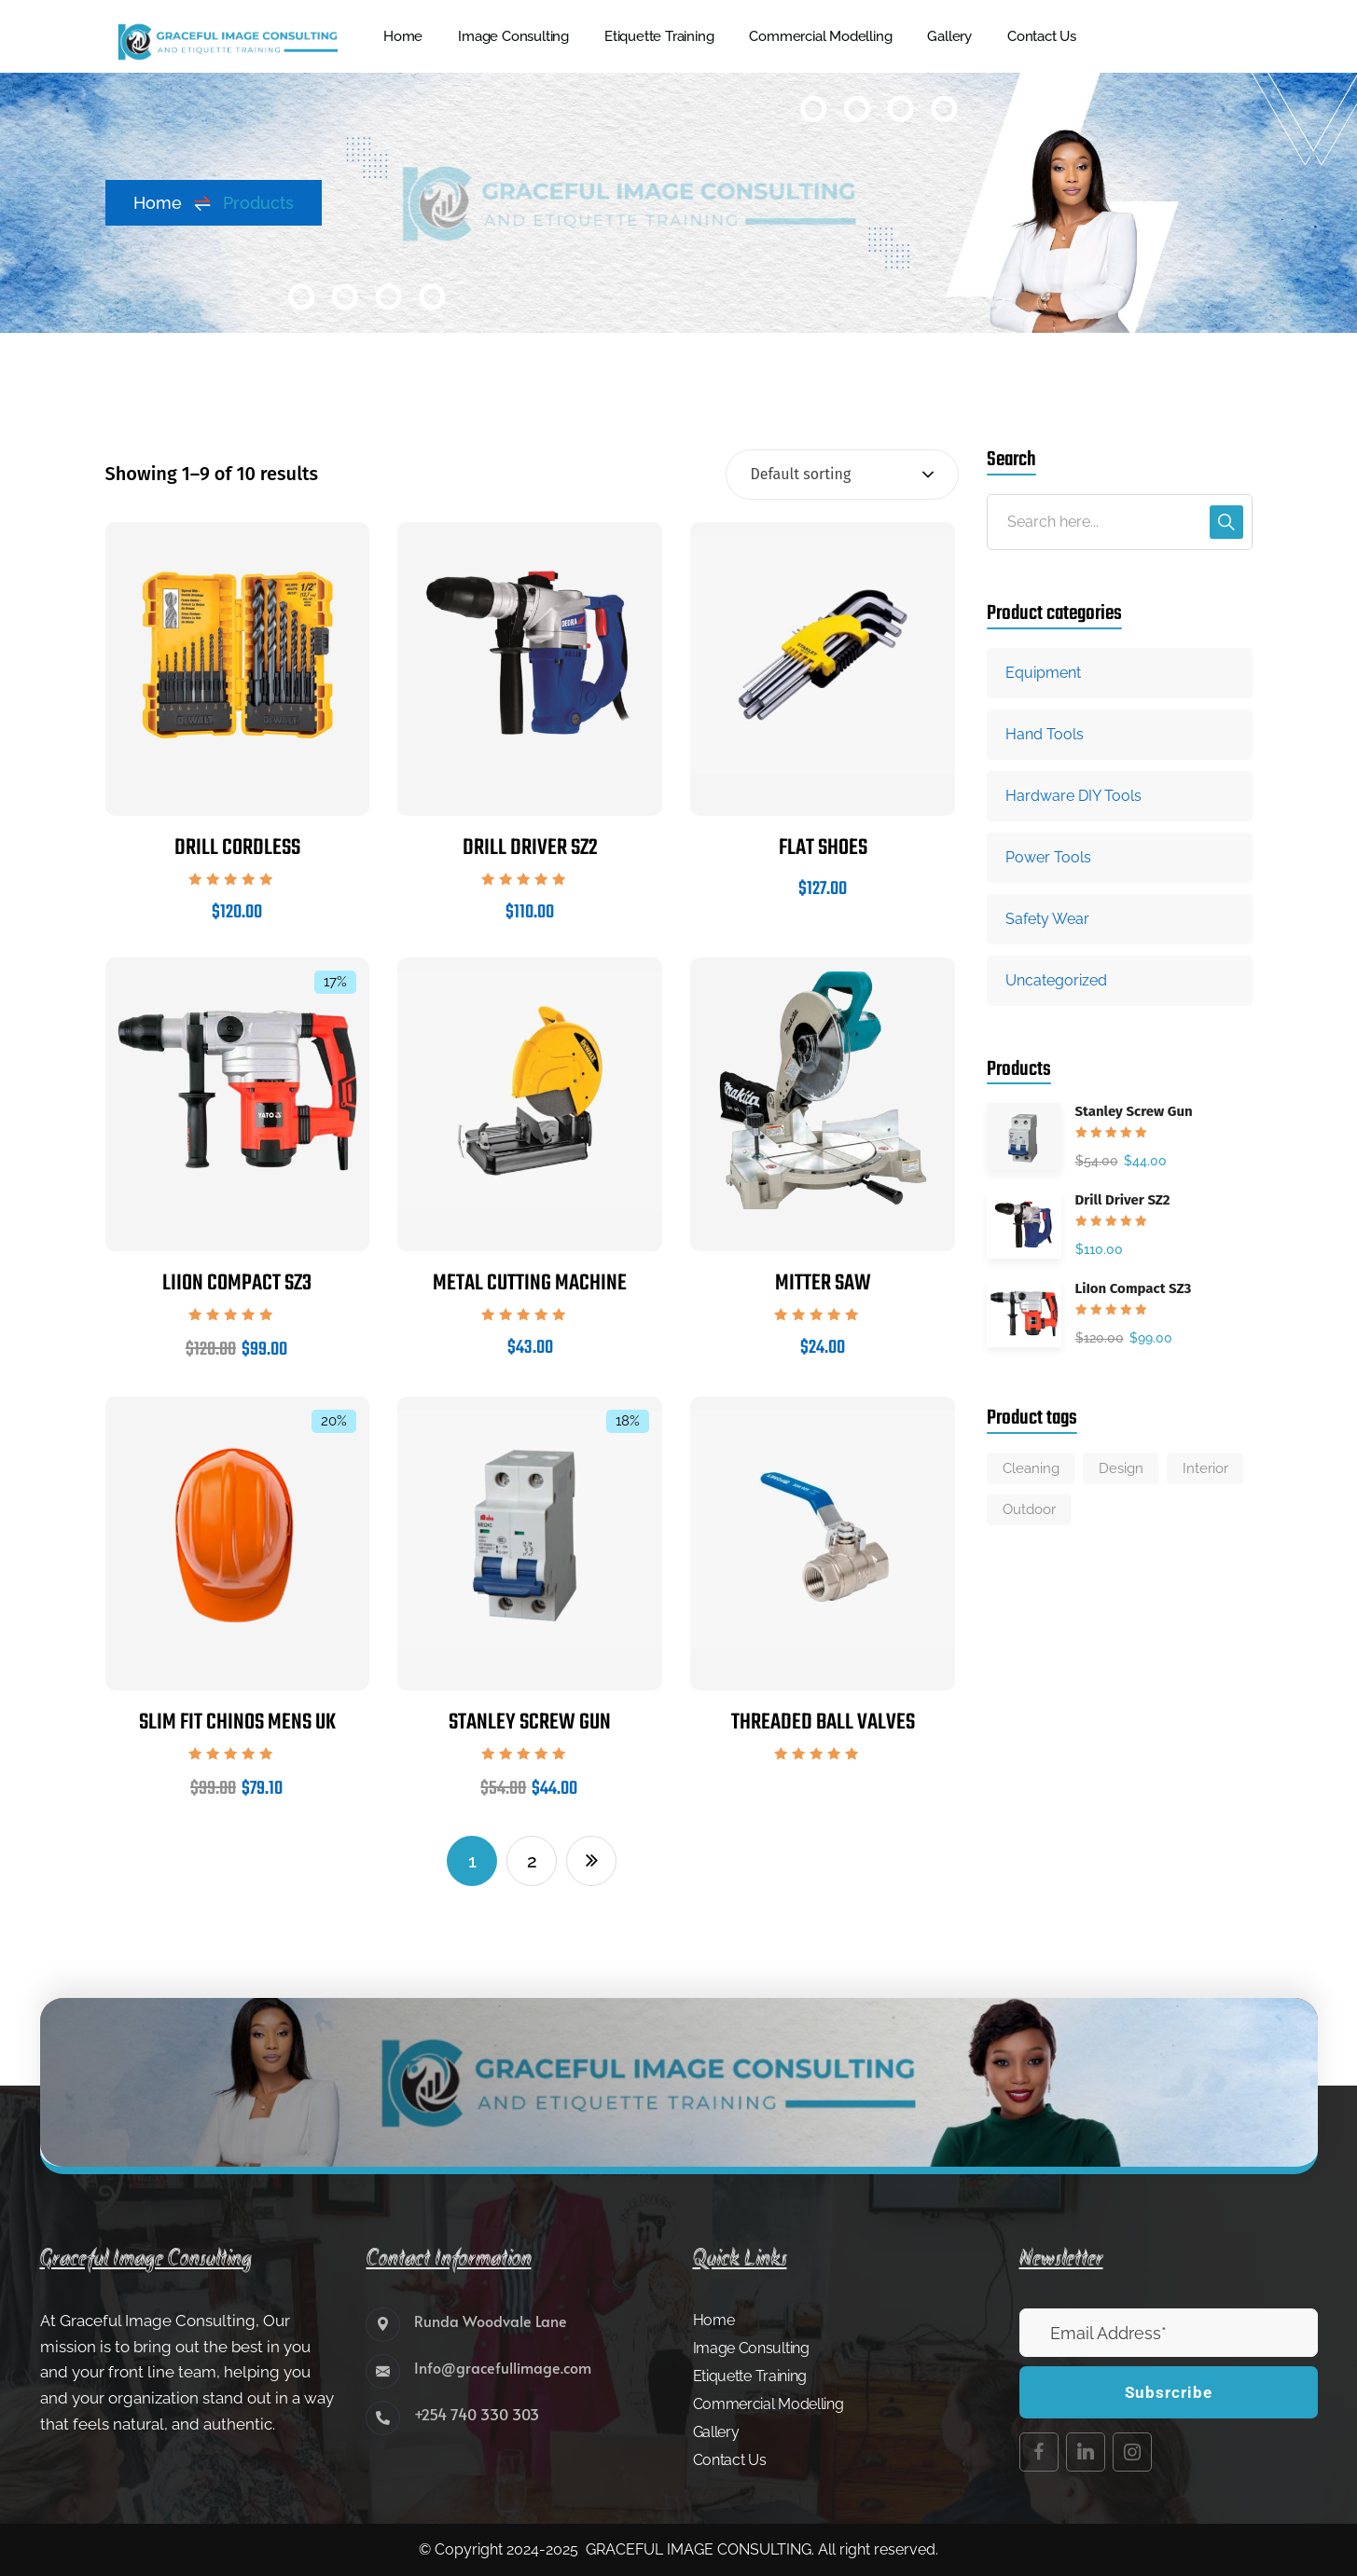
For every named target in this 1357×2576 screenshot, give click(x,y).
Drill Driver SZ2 (530, 848)
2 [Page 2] (532, 1861)
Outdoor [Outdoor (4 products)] (1029, 1509)
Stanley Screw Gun (530, 1722)
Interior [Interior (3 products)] (1205, 1468)
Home (172, 203)
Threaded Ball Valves (823, 1722)
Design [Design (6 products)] (1121, 1468)
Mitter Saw (823, 1283)
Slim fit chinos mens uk (237, 1722)
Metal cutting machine (530, 1283)
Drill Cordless (237, 848)
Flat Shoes (823, 848)
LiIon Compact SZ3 (237, 1283)
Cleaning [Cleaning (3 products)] (1031, 1468)
